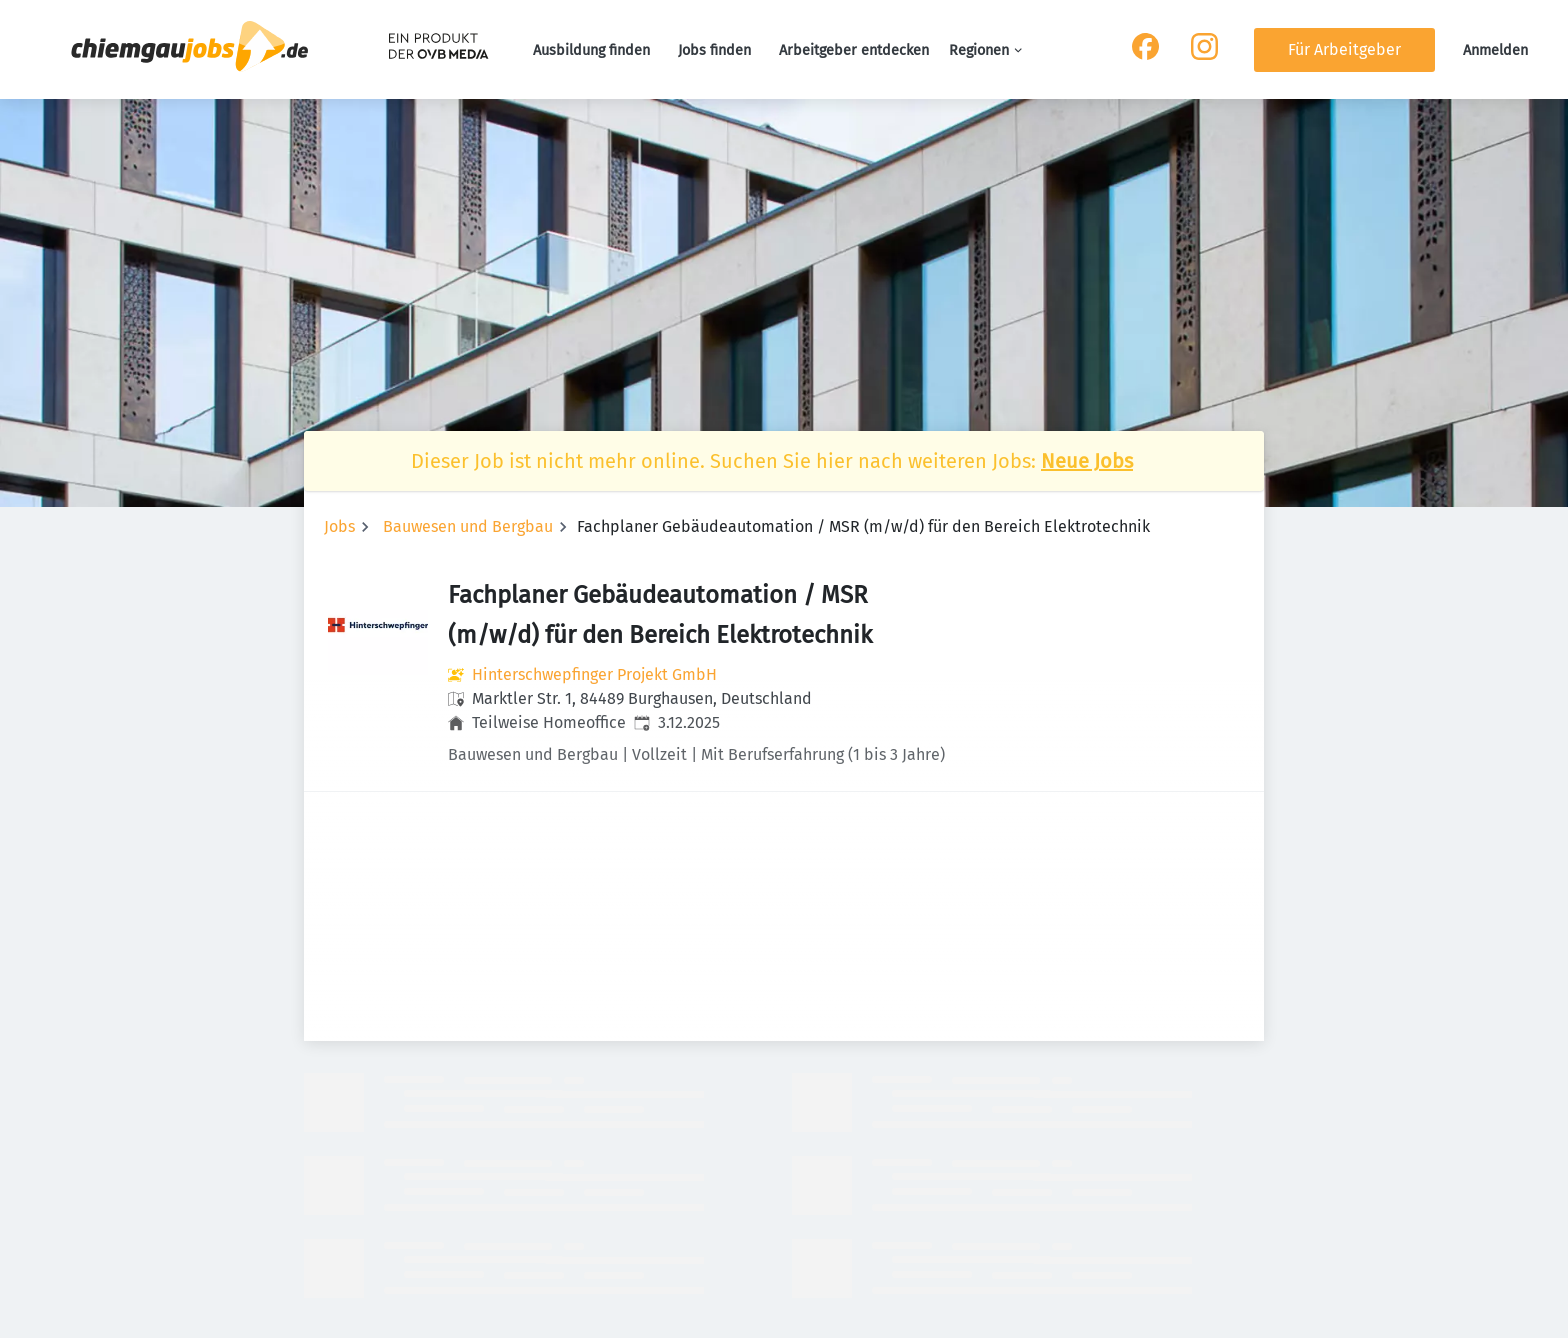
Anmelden (1495, 50)
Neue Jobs (1087, 461)
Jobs (339, 526)
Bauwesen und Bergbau (468, 526)
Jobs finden (714, 50)
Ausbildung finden (591, 50)
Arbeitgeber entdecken (854, 50)
